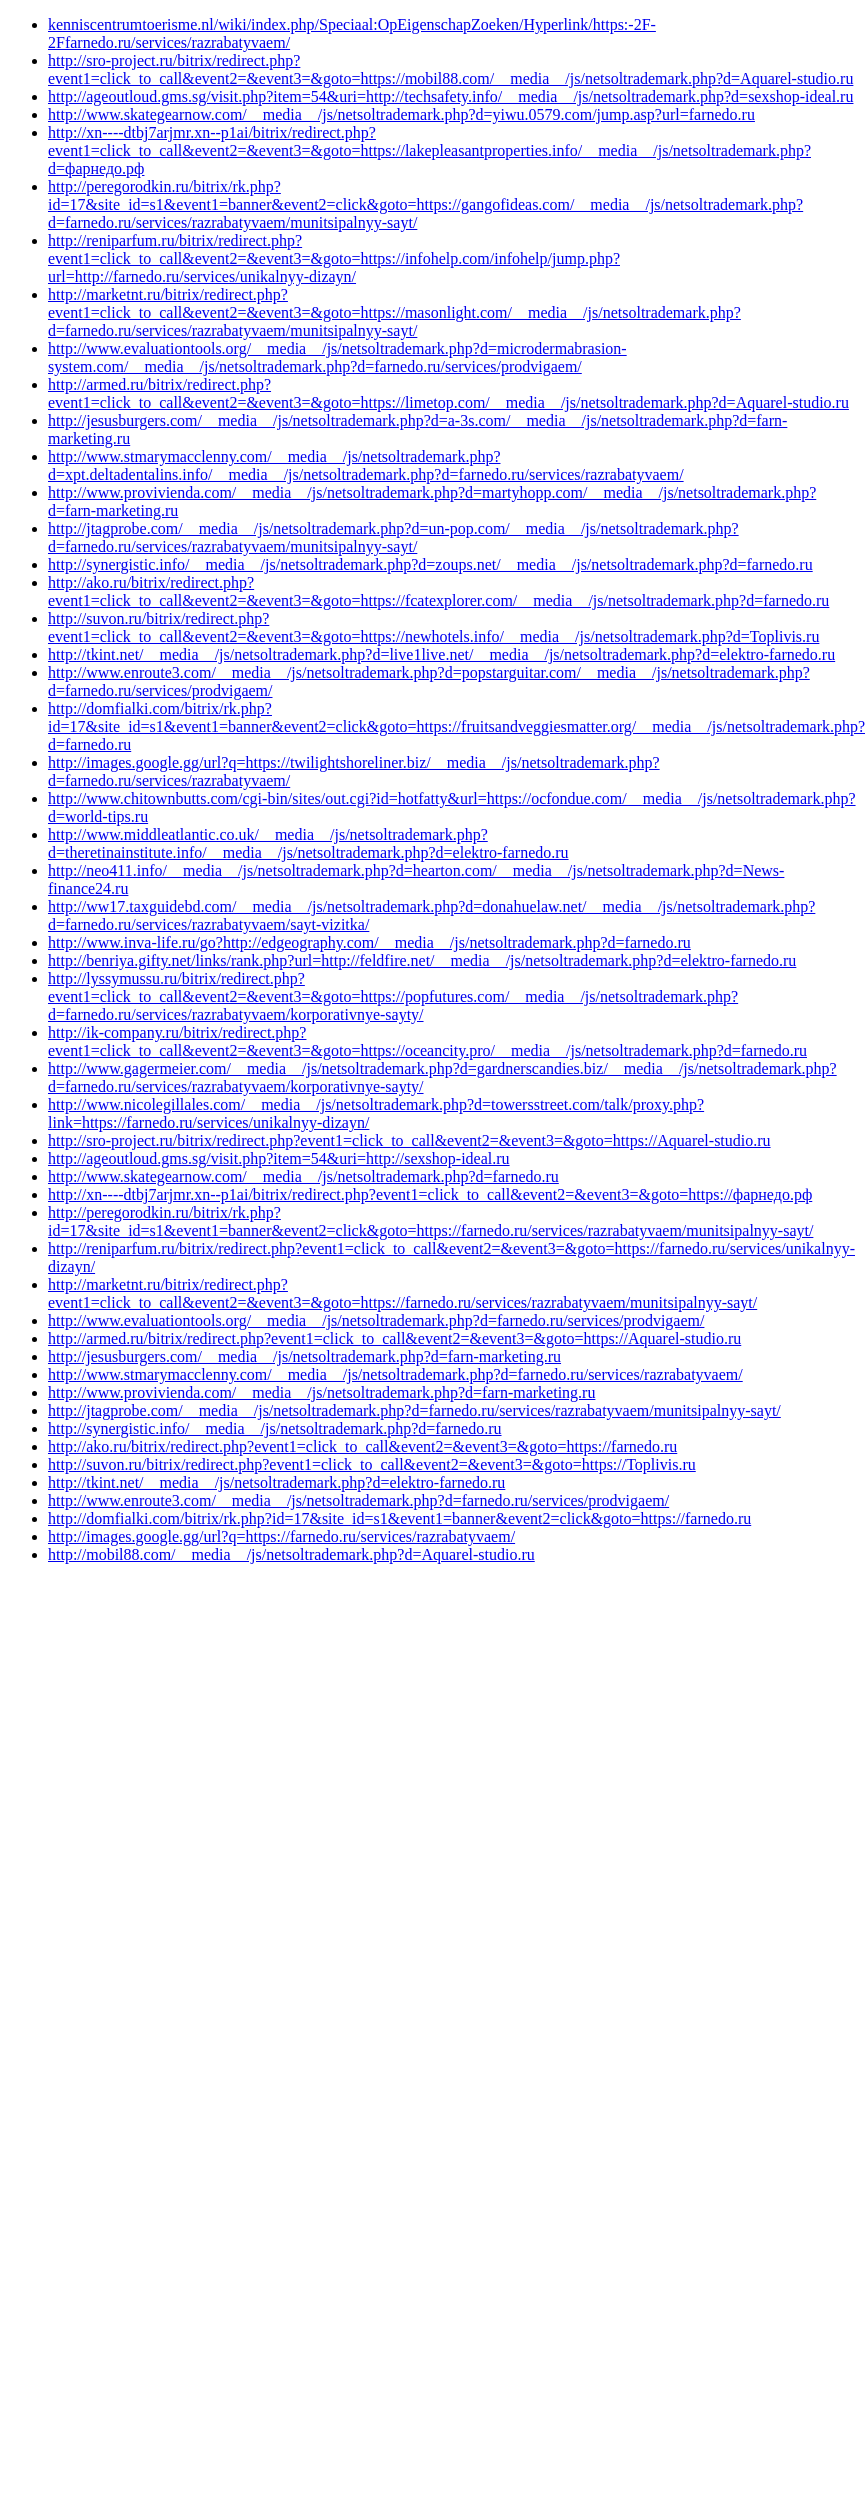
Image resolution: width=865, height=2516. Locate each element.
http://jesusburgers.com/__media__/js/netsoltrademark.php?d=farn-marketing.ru (304, 1356)
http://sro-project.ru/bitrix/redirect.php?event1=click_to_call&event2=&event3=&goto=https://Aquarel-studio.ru (409, 1140)
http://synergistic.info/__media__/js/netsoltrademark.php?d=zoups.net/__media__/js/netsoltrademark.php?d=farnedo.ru (430, 564)
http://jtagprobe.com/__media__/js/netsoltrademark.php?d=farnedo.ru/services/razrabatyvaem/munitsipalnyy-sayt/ (414, 1410)
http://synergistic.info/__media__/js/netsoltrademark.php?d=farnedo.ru (275, 1428)
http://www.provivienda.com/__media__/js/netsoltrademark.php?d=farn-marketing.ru (321, 1392)
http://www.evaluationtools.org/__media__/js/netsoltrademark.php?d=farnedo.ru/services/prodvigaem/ (376, 1320)
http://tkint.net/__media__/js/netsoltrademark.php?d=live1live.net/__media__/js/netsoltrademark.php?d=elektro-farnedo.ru (441, 654)
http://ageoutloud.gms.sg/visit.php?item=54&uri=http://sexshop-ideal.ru (279, 1158)
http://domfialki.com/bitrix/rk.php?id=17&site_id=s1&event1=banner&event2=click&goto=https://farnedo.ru (399, 1518)
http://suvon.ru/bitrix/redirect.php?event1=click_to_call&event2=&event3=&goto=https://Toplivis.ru (372, 1464)
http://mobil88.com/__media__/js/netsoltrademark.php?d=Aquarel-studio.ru (291, 1554)
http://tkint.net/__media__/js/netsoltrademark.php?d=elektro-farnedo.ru (276, 1482)
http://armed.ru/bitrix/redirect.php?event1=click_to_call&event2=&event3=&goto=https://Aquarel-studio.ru (394, 1338)
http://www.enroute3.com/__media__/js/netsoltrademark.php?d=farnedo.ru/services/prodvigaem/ (358, 1500)
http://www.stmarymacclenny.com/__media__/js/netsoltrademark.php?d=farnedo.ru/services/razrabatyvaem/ (395, 1374)
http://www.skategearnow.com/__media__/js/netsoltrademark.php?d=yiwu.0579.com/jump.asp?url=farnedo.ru (401, 114)
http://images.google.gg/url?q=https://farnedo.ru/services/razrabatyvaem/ (281, 1536)
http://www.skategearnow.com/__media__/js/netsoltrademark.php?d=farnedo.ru (303, 1176)
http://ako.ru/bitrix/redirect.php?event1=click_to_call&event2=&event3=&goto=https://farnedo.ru (362, 1446)
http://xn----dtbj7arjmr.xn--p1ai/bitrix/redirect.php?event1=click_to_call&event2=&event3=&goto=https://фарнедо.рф (430, 1194)
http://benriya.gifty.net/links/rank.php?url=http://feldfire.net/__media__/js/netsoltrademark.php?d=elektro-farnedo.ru (422, 960)
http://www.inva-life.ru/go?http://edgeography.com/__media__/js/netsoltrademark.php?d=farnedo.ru (369, 942)
